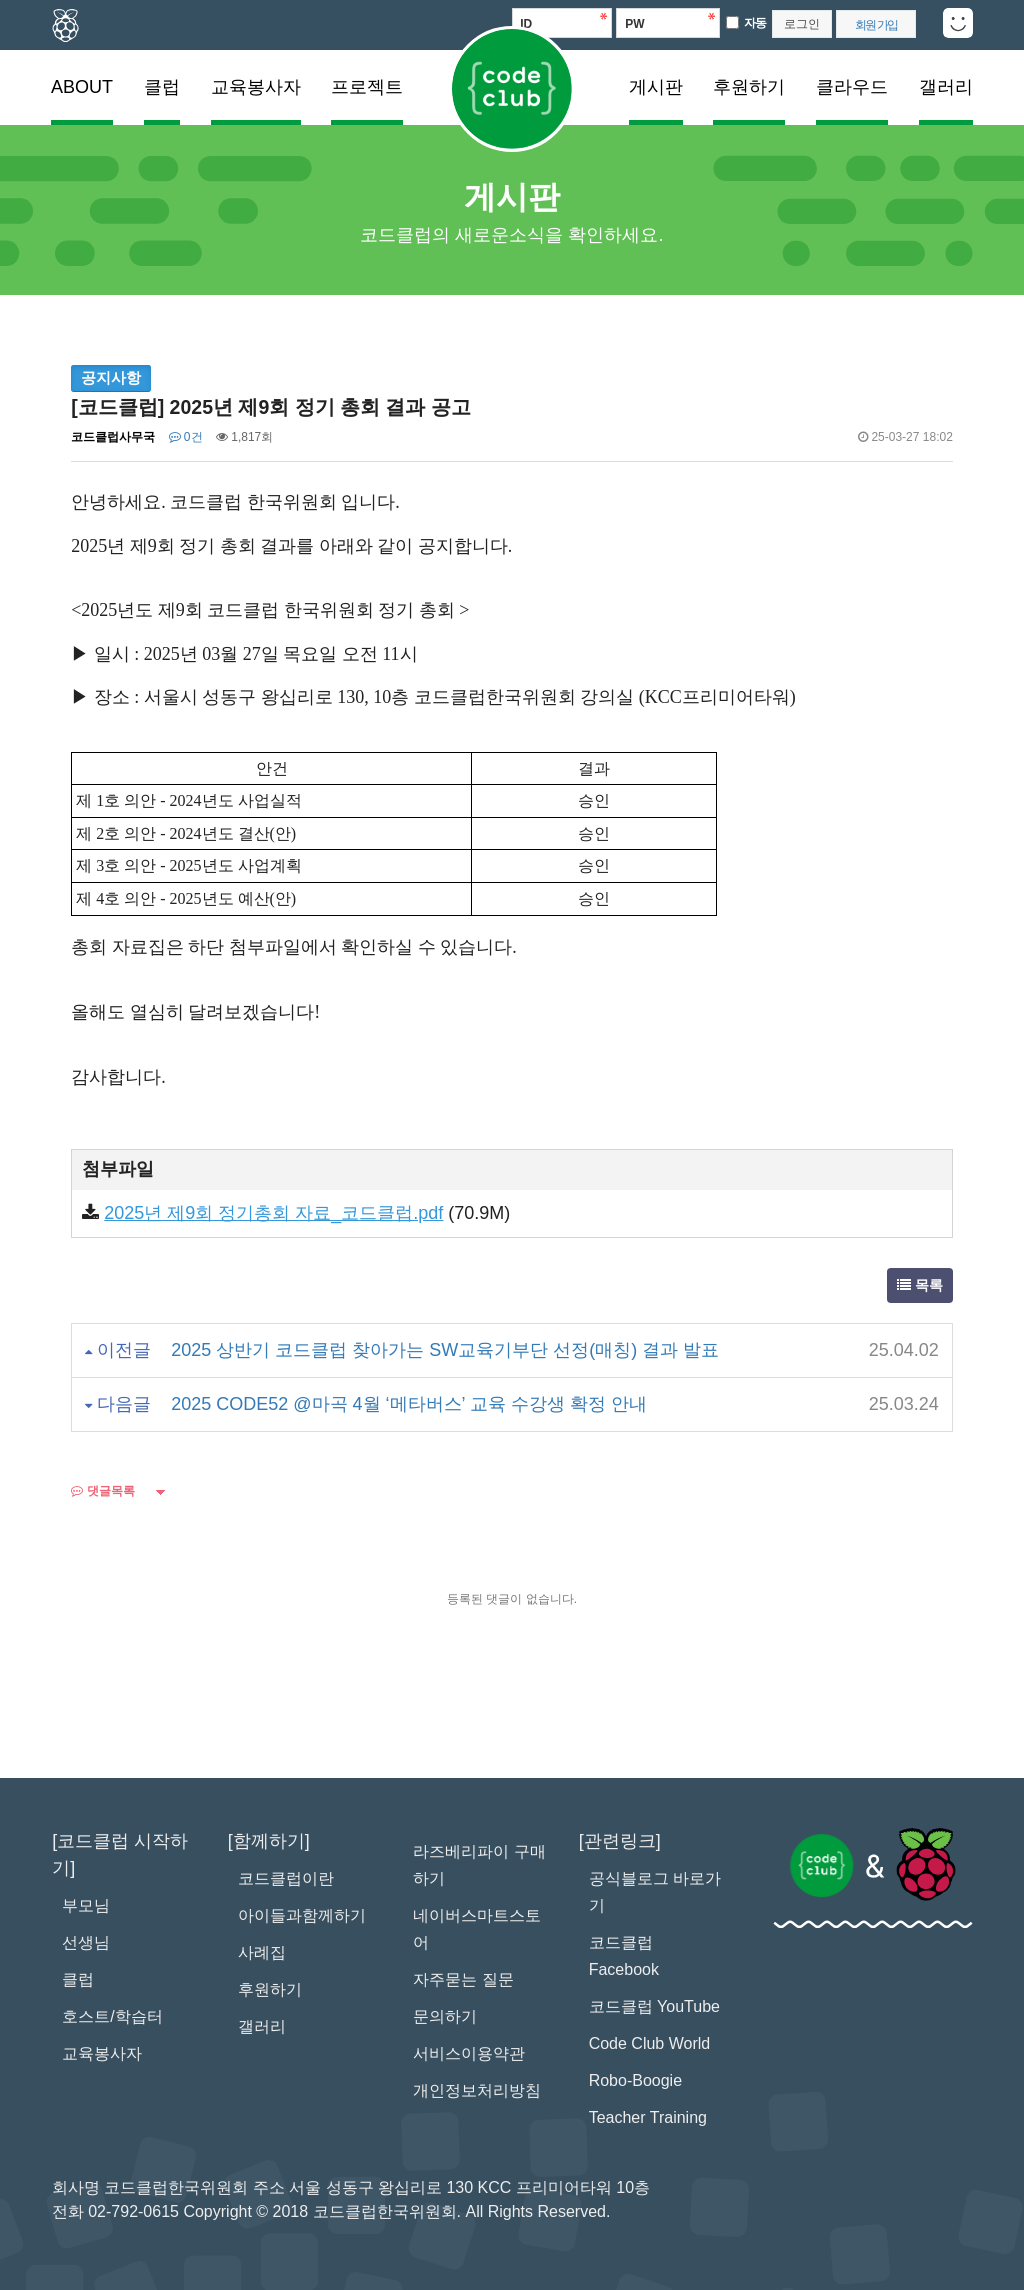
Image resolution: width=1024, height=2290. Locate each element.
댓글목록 (102, 1491)
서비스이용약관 (469, 2053)
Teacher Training (648, 2117)
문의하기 (445, 2016)
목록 (920, 1285)
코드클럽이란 (286, 1878)
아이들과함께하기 (302, 1915)
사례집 (262, 1952)
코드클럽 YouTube (654, 2006)
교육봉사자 (256, 87)
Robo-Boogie (635, 2080)
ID (526, 24)
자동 (755, 23)
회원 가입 (876, 25)
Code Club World (650, 2043)
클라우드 (852, 87)
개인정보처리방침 (477, 2090)
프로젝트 (367, 87)
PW (634, 24)
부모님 (86, 1905)
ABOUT (82, 87)
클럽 (162, 87)
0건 (186, 437)
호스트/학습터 (112, 2016)
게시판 (656, 87)
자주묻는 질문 (463, 1979)
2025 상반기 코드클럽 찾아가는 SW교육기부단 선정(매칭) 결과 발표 (445, 1350)
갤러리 (946, 87)
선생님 (86, 1942)
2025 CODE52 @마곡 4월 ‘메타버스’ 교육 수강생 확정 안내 (409, 1404)
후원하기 (749, 87)
